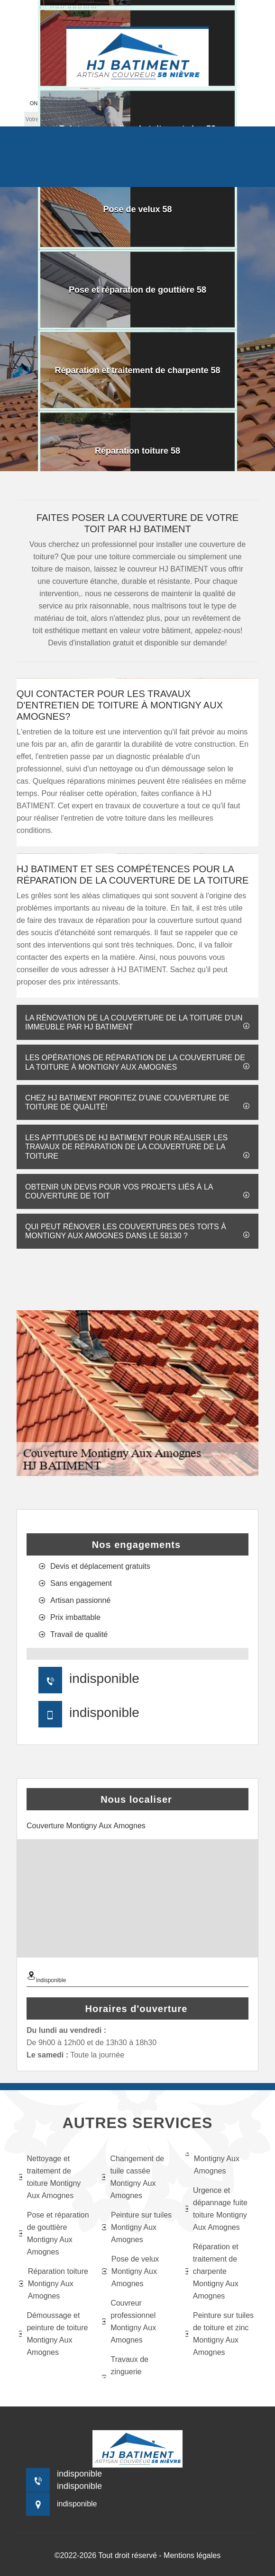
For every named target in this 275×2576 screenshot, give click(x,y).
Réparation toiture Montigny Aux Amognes (53, 2283)
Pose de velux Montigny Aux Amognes (130, 2271)
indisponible (104, 1678)
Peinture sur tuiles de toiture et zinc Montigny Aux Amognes (219, 2333)
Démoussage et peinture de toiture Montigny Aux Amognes (53, 2333)
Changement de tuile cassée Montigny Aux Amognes (133, 2177)
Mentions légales (192, 2555)
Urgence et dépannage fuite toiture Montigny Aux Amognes (216, 2208)
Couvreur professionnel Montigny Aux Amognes (129, 2321)
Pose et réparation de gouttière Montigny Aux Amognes (54, 2233)
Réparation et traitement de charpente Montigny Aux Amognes (211, 2271)
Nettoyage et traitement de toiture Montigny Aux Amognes (50, 2177)
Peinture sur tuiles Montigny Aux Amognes (137, 2227)
